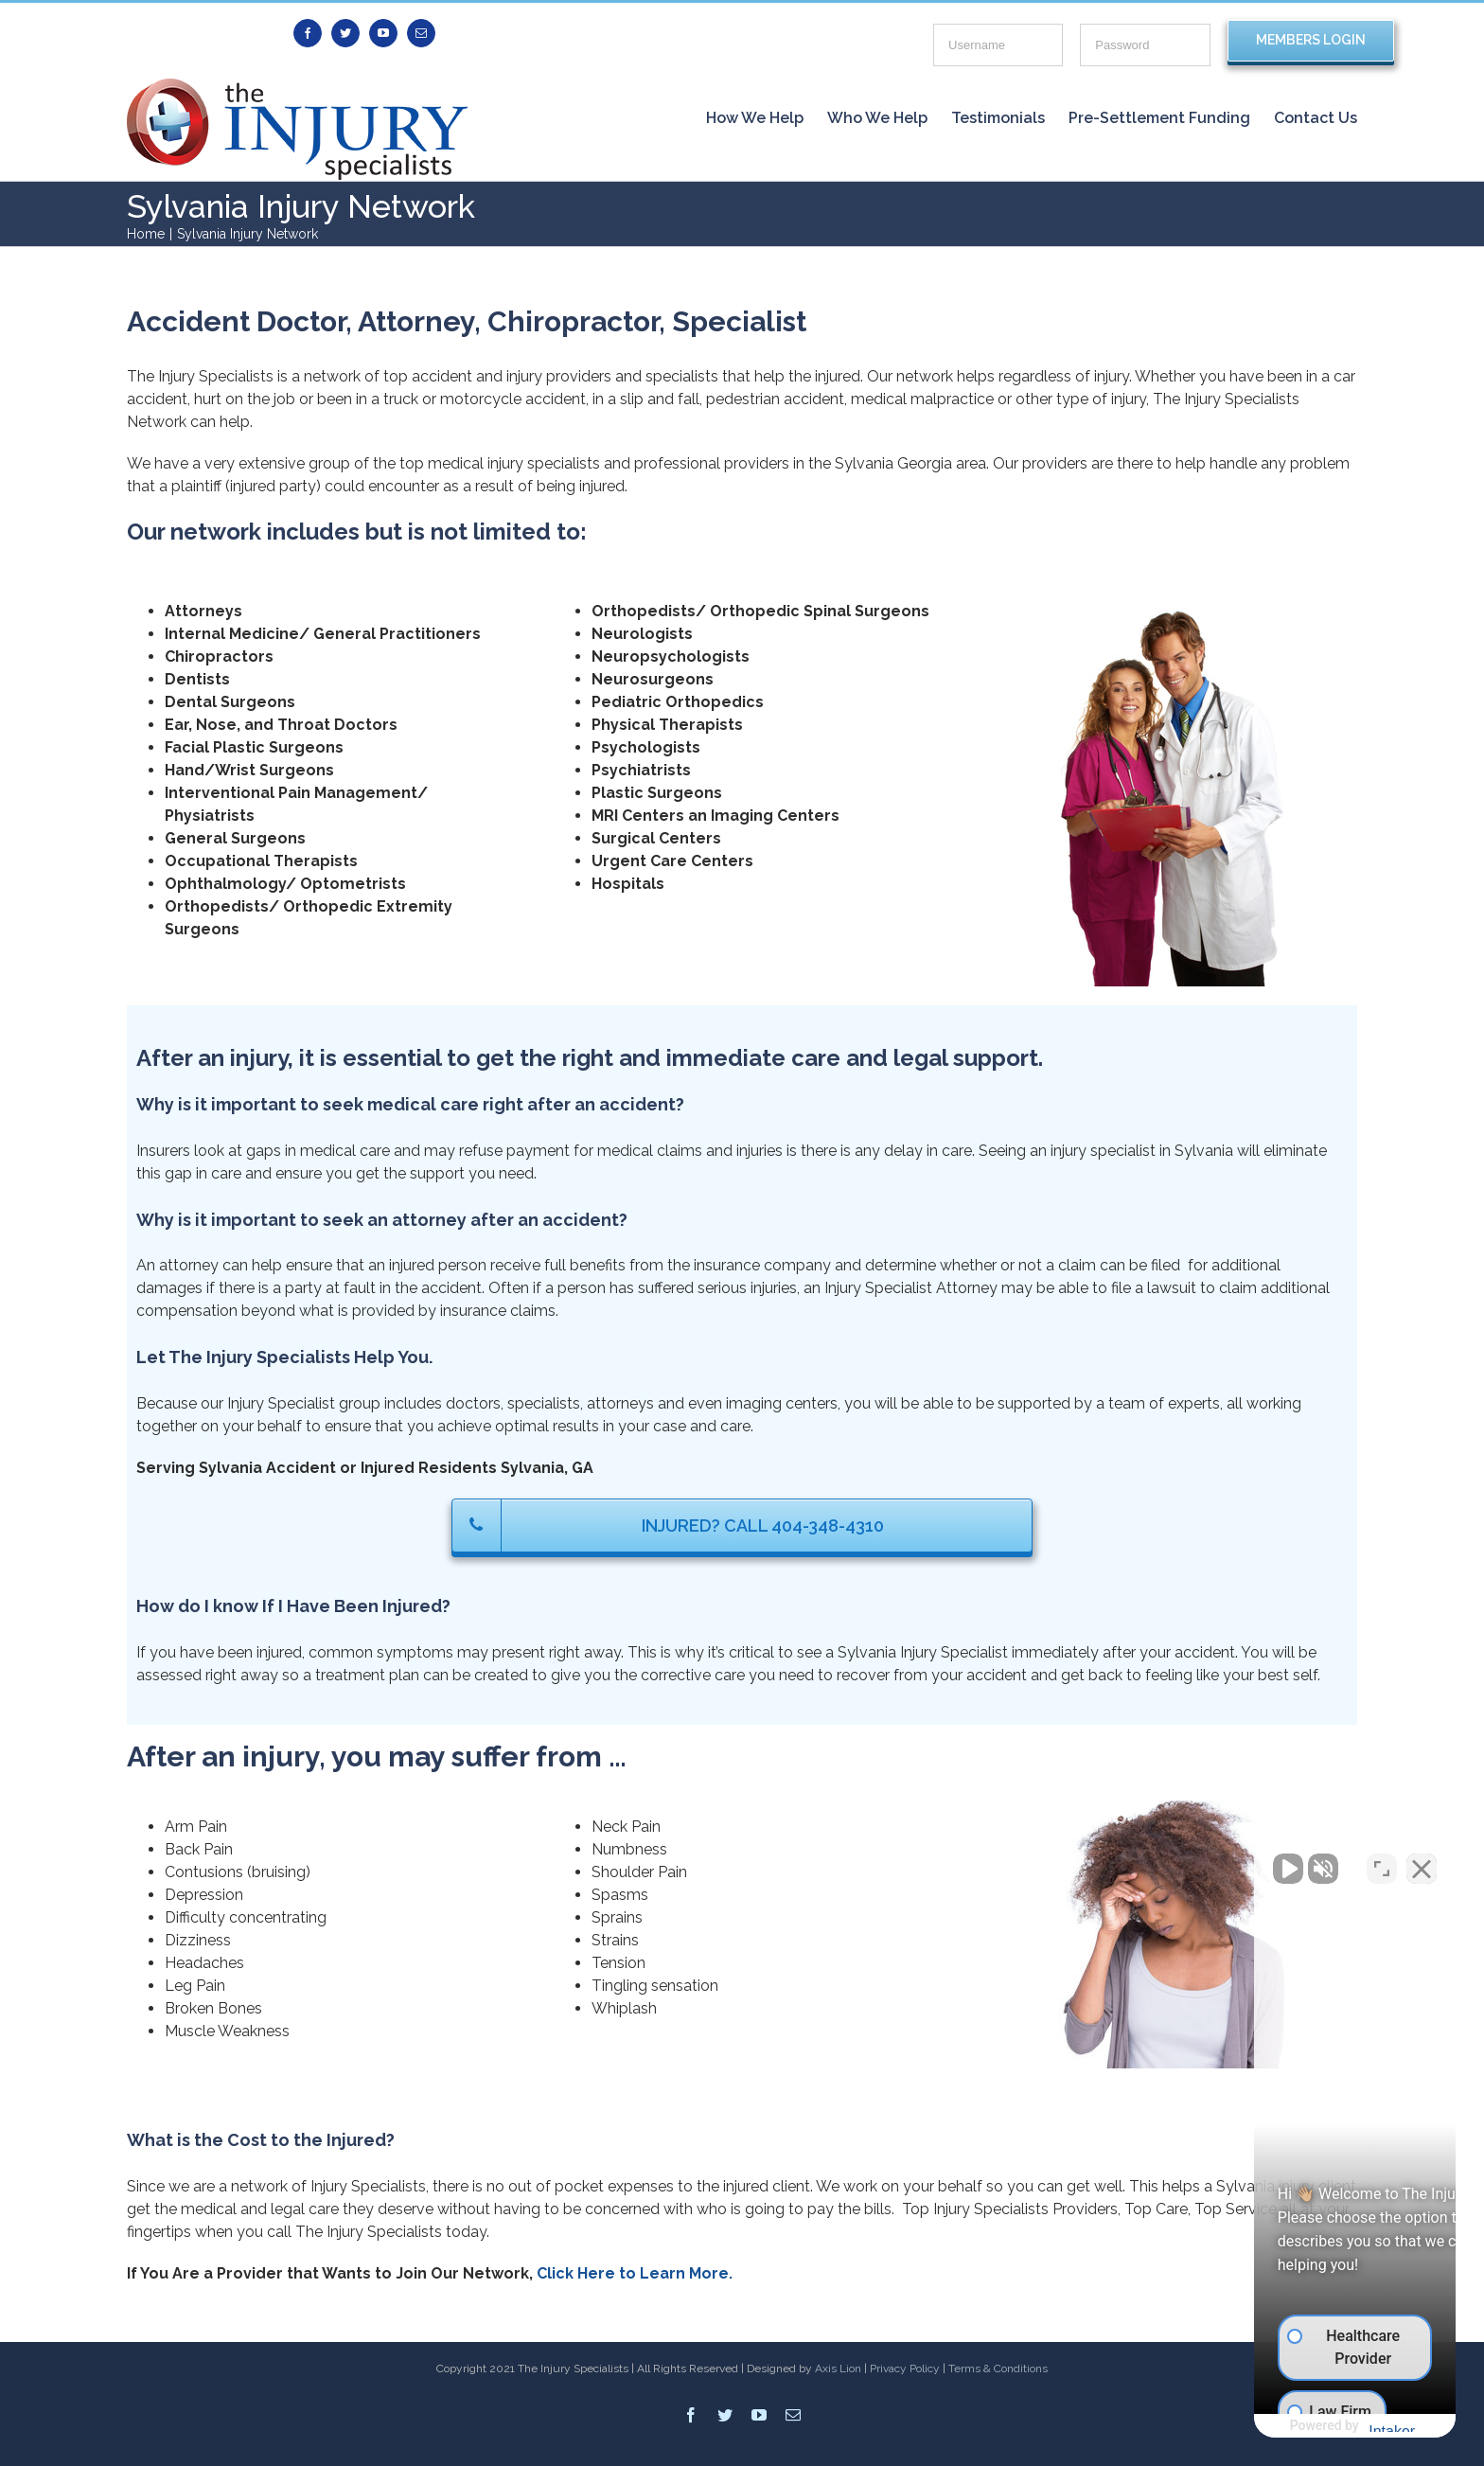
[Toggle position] (1382, 1861)
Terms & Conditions (998, 2368)
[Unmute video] (1149, 1861)
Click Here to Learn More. (635, 2273)
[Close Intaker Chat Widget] (1421, 1861)
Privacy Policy (905, 2368)
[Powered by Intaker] (1322, 2426)
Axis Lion (838, 2368)
